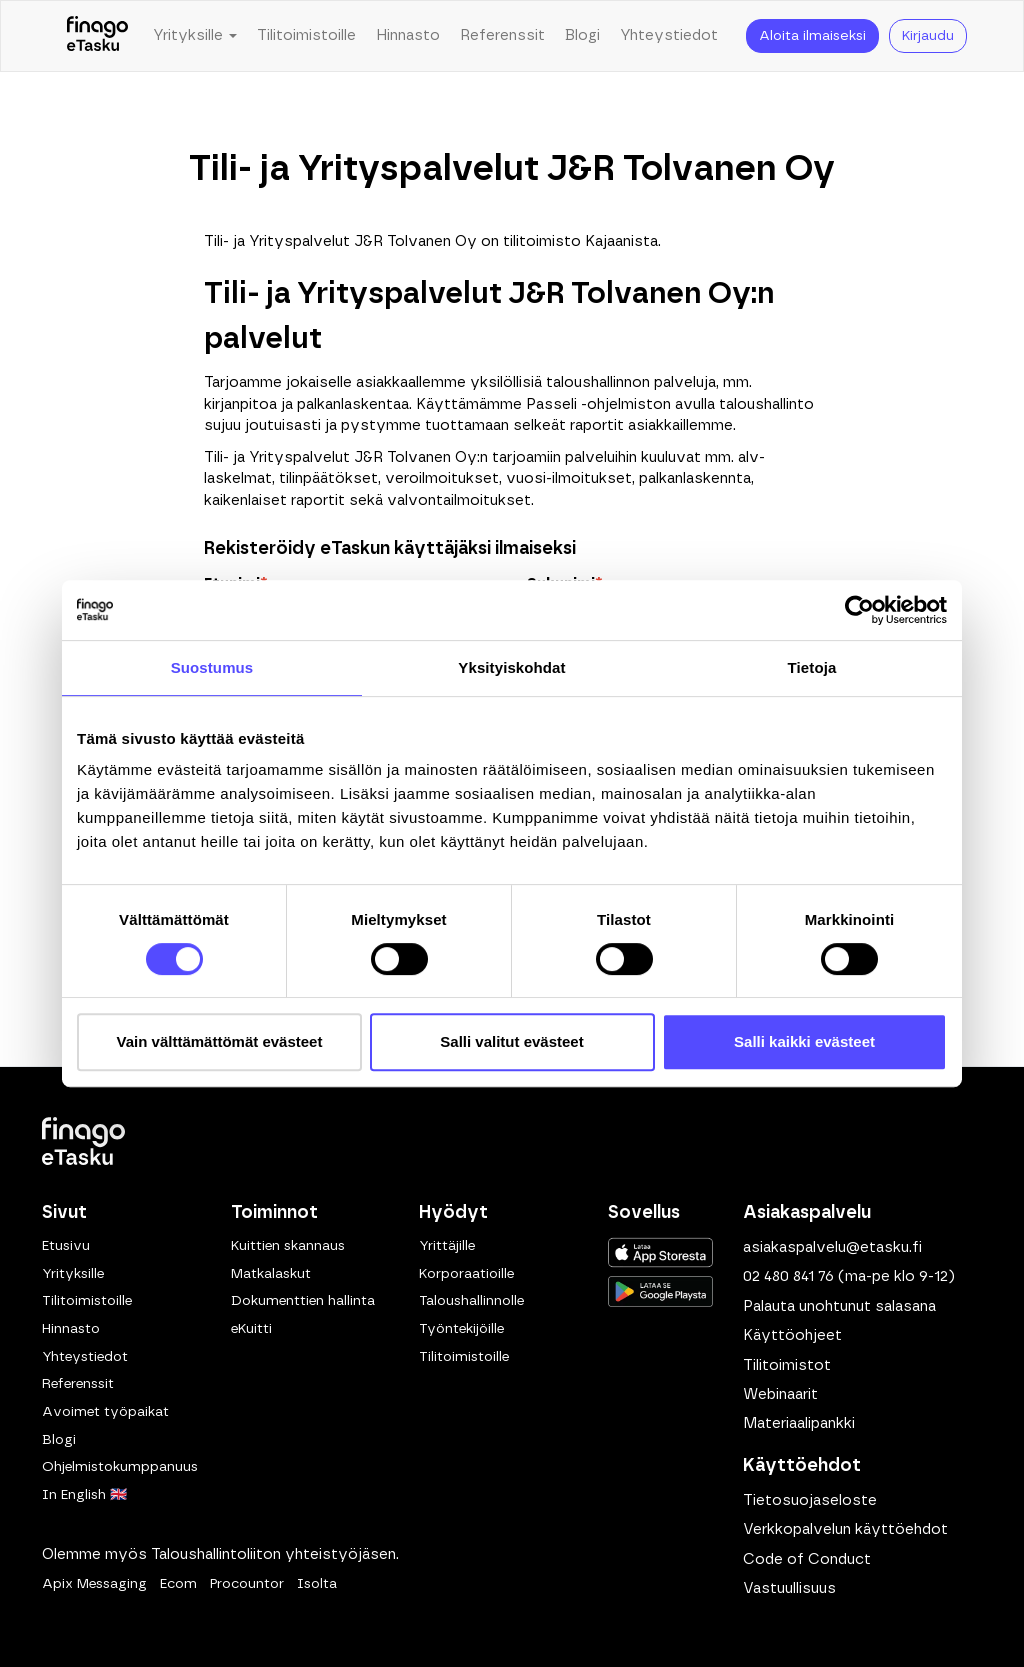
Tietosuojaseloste (810, 1500)
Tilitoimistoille (306, 35)
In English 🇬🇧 (84, 1495)
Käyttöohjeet (792, 1335)
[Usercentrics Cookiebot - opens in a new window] (859, 610)
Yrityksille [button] (195, 35)
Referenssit (502, 35)
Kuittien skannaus (288, 1246)
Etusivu (66, 1246)
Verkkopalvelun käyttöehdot (845, 1529)
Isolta (317, 1584)
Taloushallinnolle (471, 1301)
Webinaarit (780, 1394)
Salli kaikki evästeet (804, 1041)
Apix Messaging (94, 1584)
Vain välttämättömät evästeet (220, 1041)
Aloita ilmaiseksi (812, 36)
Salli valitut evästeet (511, 1041)
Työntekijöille (461, 1329)
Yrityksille (73, 1274)
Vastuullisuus (789, 1588)
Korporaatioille (466, 1274)
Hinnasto (408, 35)
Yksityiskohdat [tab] (511, 667)
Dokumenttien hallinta (303, 1301)
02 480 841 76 (788, 1276)
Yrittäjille (447, 1246)
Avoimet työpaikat (105, 1412)
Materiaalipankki (799, 1423)
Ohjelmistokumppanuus (120, 1467)
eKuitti (251, 1329)
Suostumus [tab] (212, 667)
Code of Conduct (807, 1559)
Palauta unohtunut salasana (839, 1306)
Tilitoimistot (787, 1365)
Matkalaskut (271, 1274)
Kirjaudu (928, 36)
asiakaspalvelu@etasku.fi (832, 1247)
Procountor (247, 1584)
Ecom (178, 1584)
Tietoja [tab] (812, 667)
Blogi (582, 35)
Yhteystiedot (669, 35)
